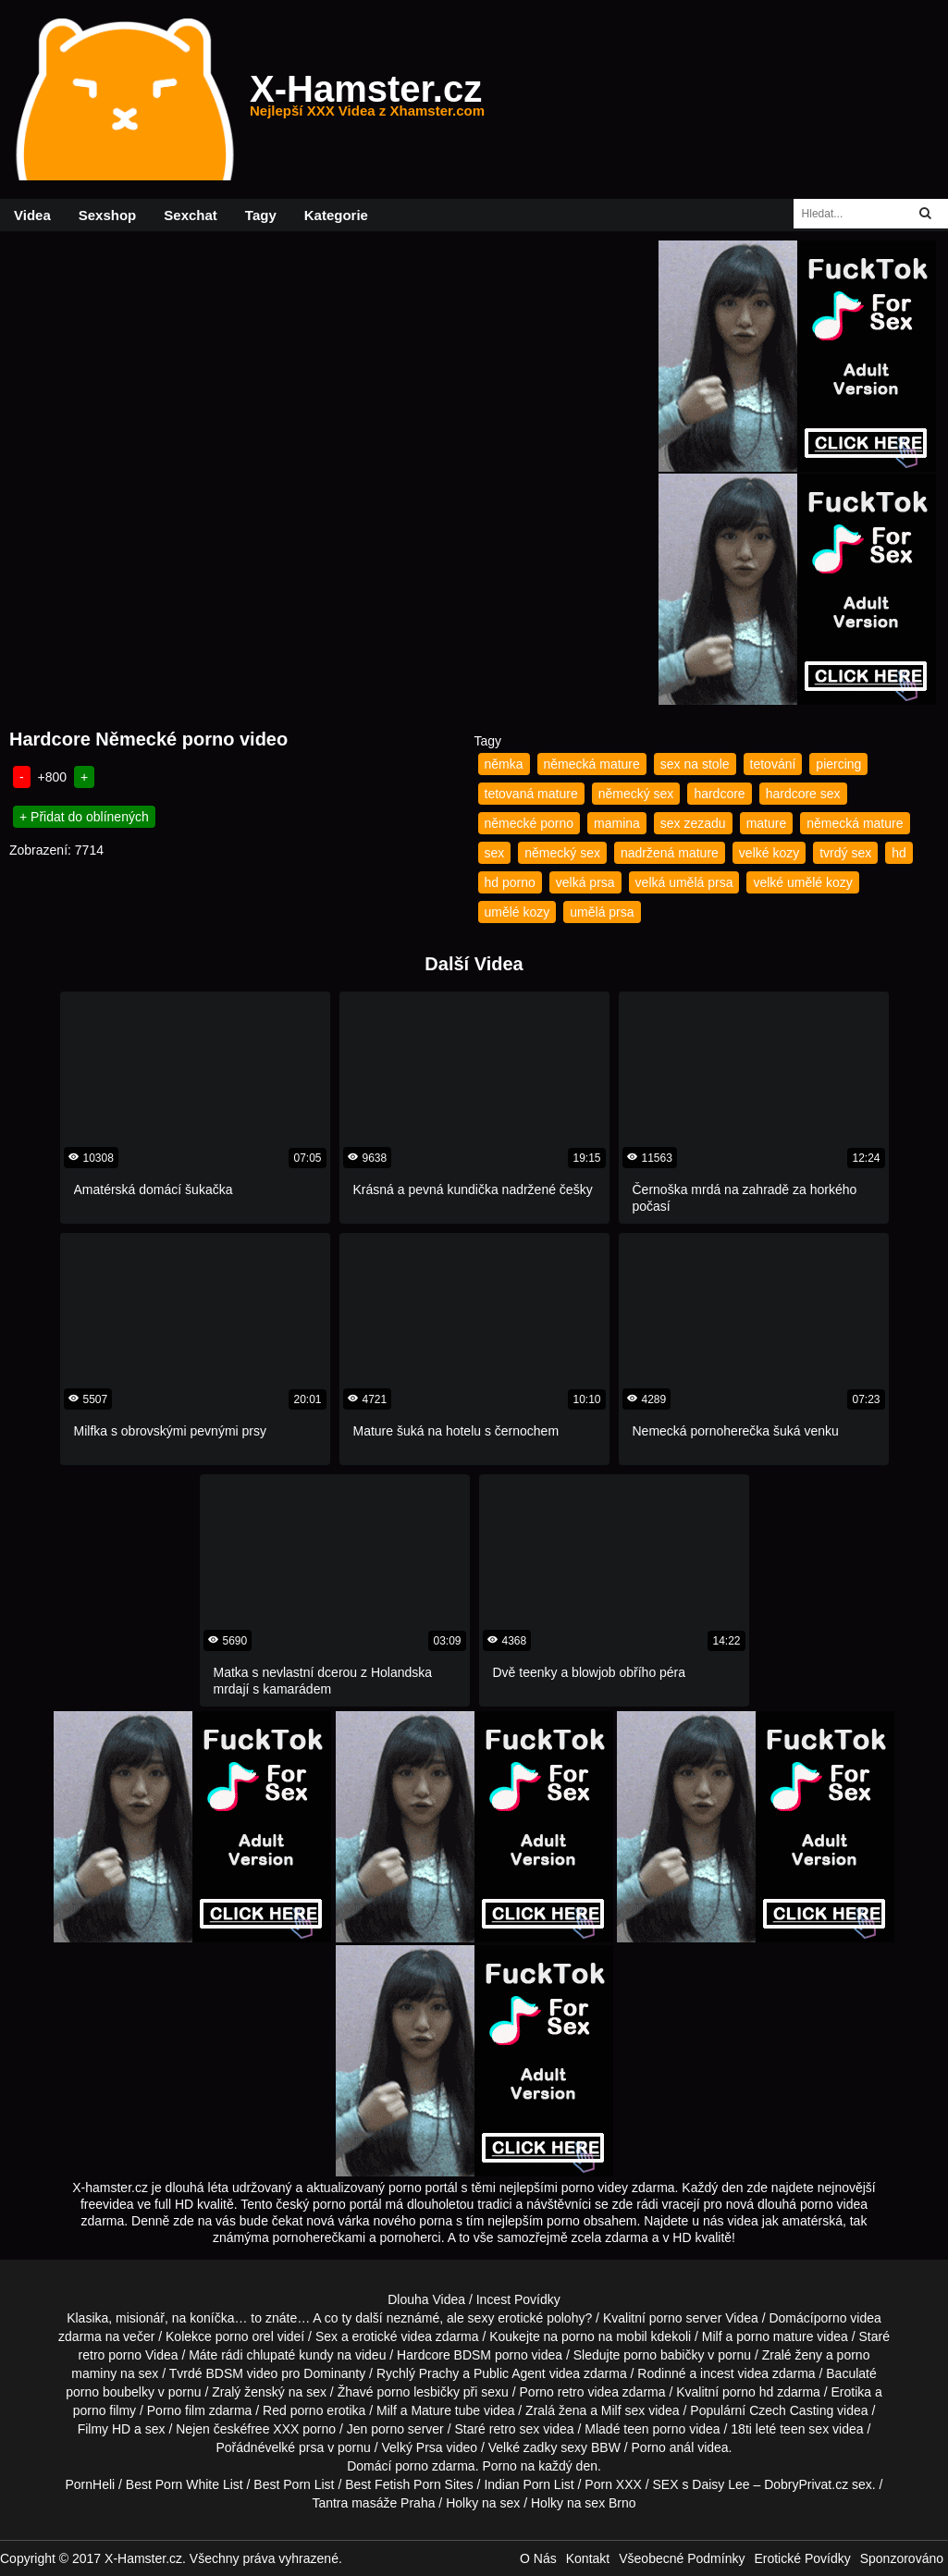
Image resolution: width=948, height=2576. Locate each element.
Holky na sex (483, 2503)
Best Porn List (293, 2484)
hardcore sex (803, 793)
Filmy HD (104, 2429)
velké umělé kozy (802, 882)
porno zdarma (434, 2466)
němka (504, 764)
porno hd (747, 2392)
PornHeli (90, 2484)
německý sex (636, 793)
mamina (617, 823)
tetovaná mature (531, 793)
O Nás (538, 2558)
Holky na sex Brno (583, 2503)
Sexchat (190, 215)
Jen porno (375, 2429)
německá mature (592, 764)
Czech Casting (791, 2410)
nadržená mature (670, 852)
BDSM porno (491, 2355)
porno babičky (663, 2355)
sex (495, 852)
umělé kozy (517, 912)
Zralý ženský (248, 2392)
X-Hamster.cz (367, 99)
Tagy (261, 215)
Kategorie (336, 215)
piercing (838, 764)
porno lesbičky (418, 2392)
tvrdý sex (845, 852)
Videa (32, 215)
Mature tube (445, 2410)
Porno (499, 2466)
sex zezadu (693, 823)
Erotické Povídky (802, 2558)
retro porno (110, 2355)
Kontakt (587, 2558)
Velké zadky (523, 2447)
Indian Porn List (528, 2484)
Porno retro (552, 2392)
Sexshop (108, 215)
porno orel (244, 2336)
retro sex (514, 2429)
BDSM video (241, 2373)
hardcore (719, 793)
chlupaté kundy (289, 2355)
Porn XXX (613, 2484)
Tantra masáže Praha (373, 2503)
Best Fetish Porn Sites (409, 2484)
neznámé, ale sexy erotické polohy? (490, 2318)
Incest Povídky (518, 2299)
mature (766, 823)
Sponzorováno (901, 2558)
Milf (611, 2410)
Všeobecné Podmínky (682, 2558)
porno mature (774, 2336)
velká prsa (585, 882)
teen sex (804, 2429)
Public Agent (510, 2373)
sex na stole (695, 764)
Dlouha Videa (426, 2299)
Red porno (293, 2410)
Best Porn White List (184, 2484)
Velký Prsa (412, 2447)
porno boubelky (110, 2392)
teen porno (654, 2429)
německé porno (529, 823)
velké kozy (769, 852)
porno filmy (104, 2410)
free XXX (273, 2429)
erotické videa (392, 2336)
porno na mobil (604, 2336)
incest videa (734, 2373)
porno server (685, 2318)
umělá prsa (602, 912)
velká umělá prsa (684, 882)
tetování (773, 764)
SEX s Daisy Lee (701, 2484)
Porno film (176, 2410)
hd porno (510, 882)
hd (899, 852)
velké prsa (294, 2447)
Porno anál (663, 2447)
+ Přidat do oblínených (84, 816)
